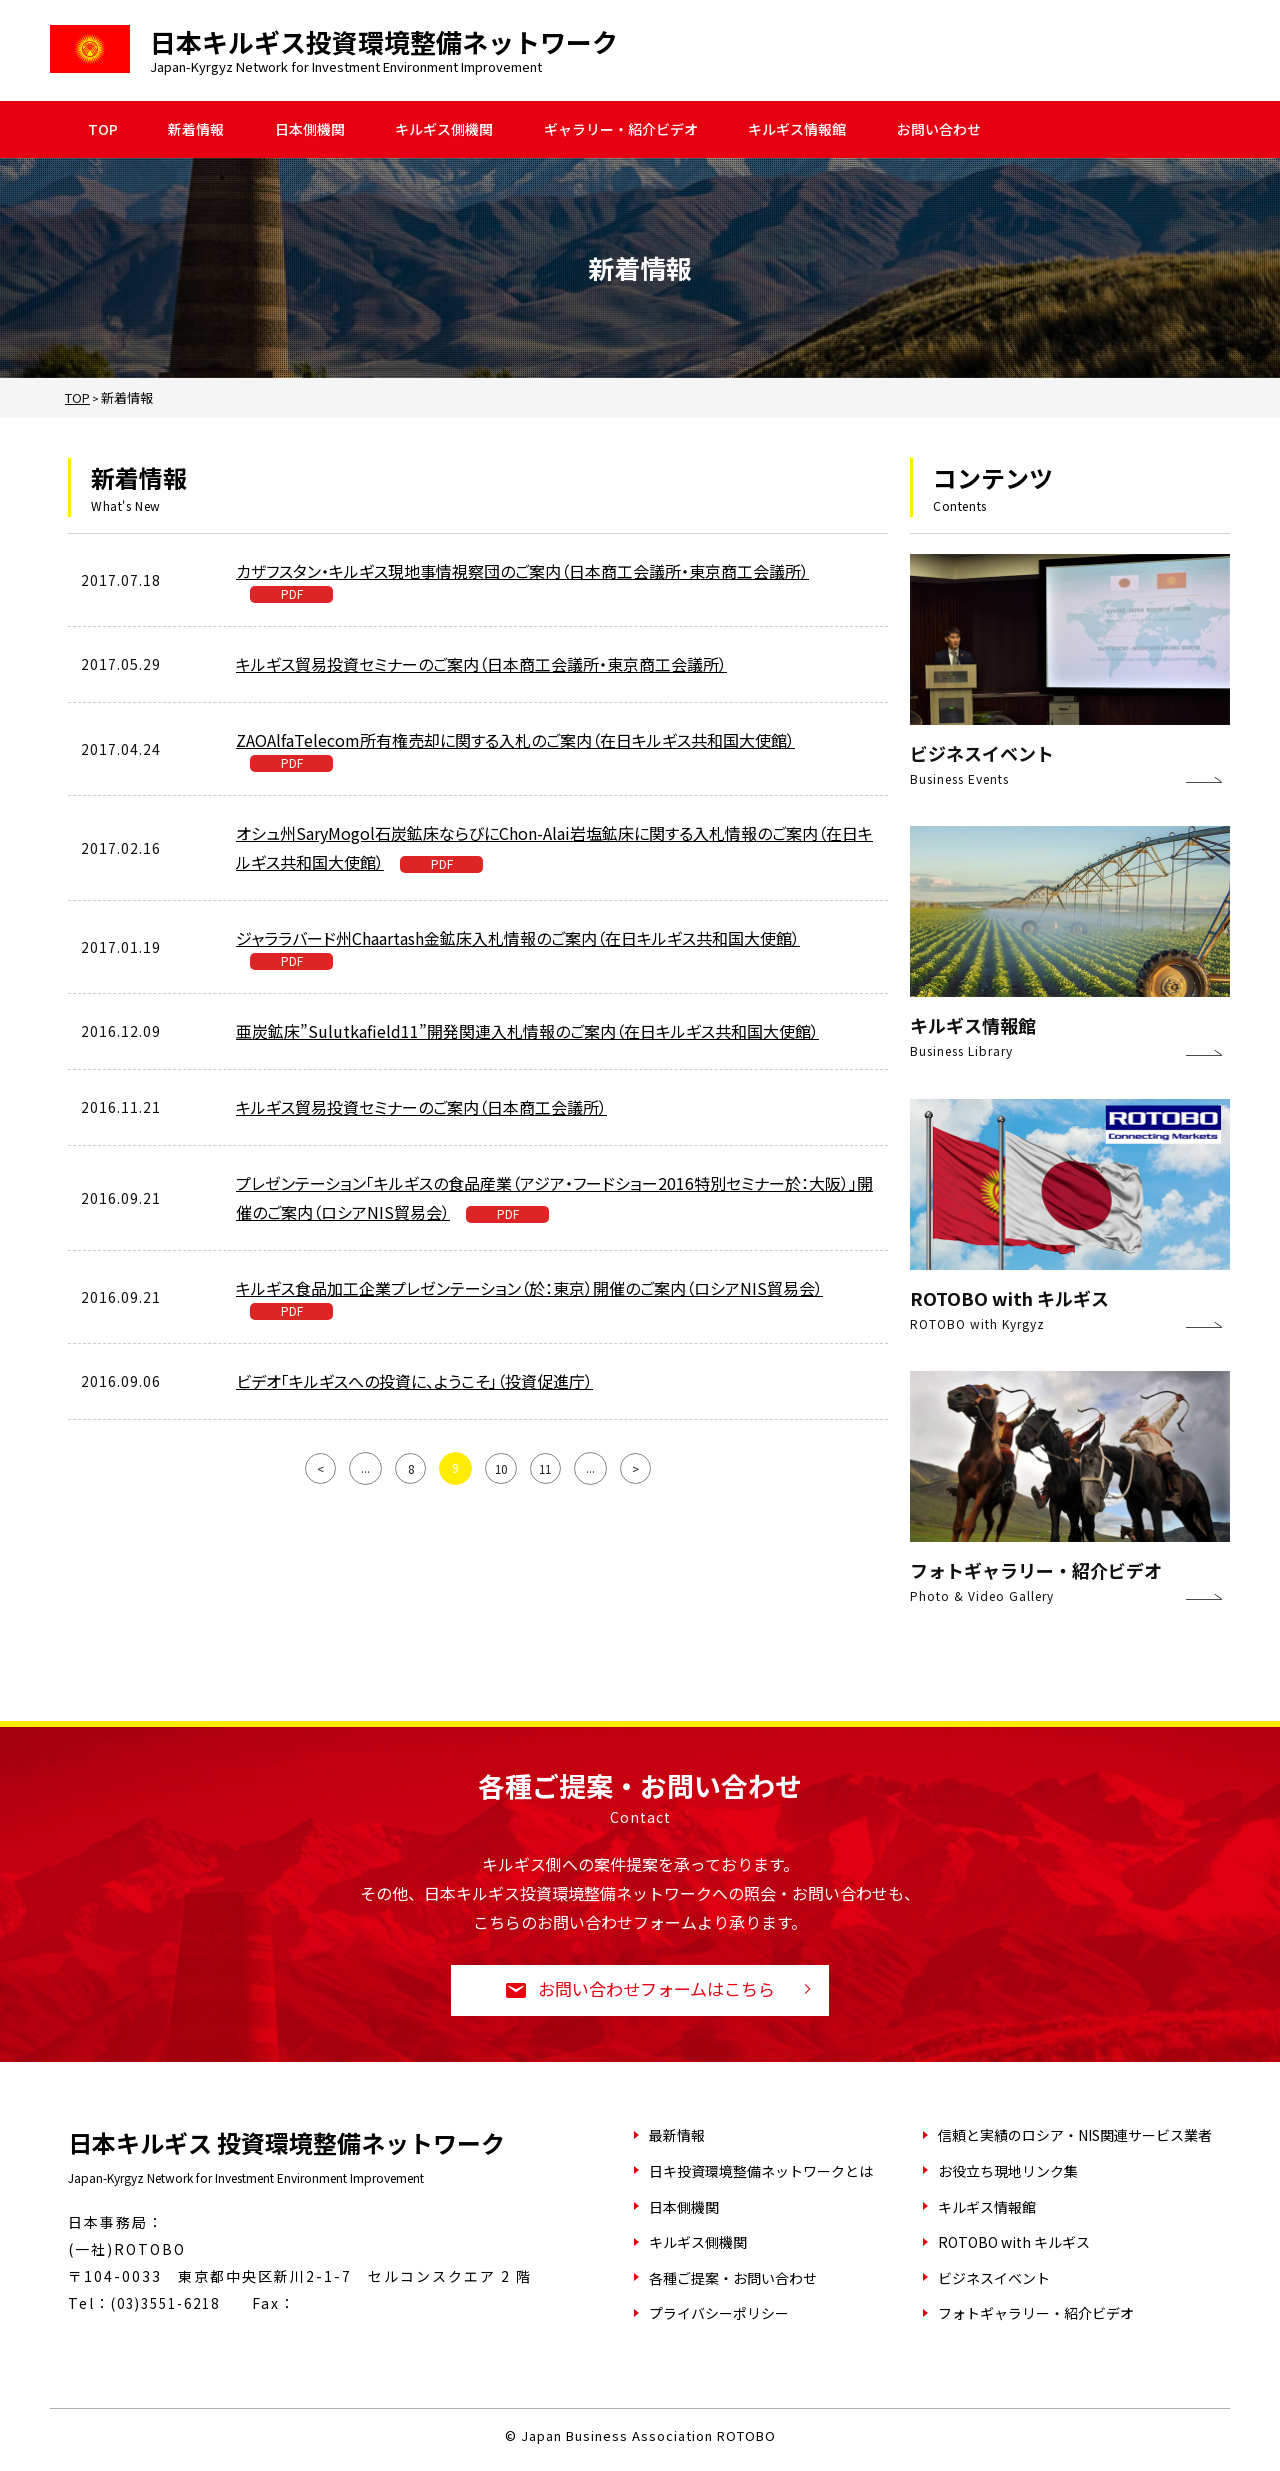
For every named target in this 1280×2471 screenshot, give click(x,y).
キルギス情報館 (797, 129)
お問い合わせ (939, 129)
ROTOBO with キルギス (1014, 2244)
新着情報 (196, 129)
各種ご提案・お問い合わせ (733, 2280)
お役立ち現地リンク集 (1008, 2173)
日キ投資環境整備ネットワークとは (761, 2173)
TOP (103, 129)
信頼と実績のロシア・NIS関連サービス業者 (1075, 2137)
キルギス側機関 (444, 129)
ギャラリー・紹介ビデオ (621, 129)
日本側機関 (310, 129)
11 (547, 1466)
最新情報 (677, 2137)
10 (501, 1466)
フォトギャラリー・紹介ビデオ (1036, 2315)
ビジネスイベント (994, 2280)
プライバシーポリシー (719, 2315)
